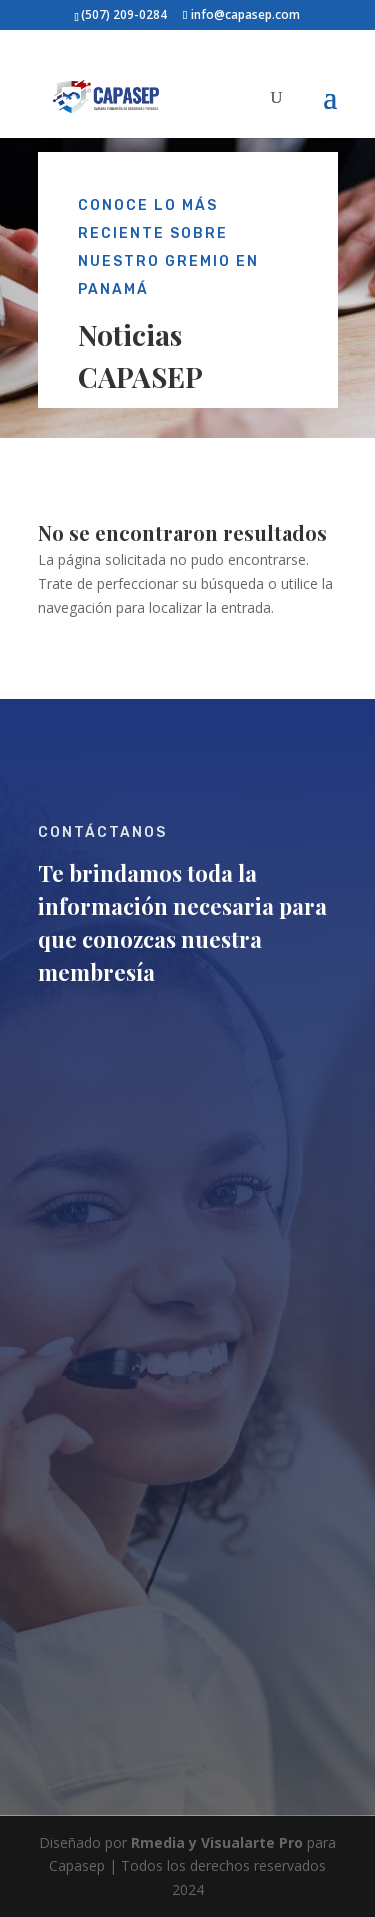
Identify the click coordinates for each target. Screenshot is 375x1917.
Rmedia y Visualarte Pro (217, 1842)
